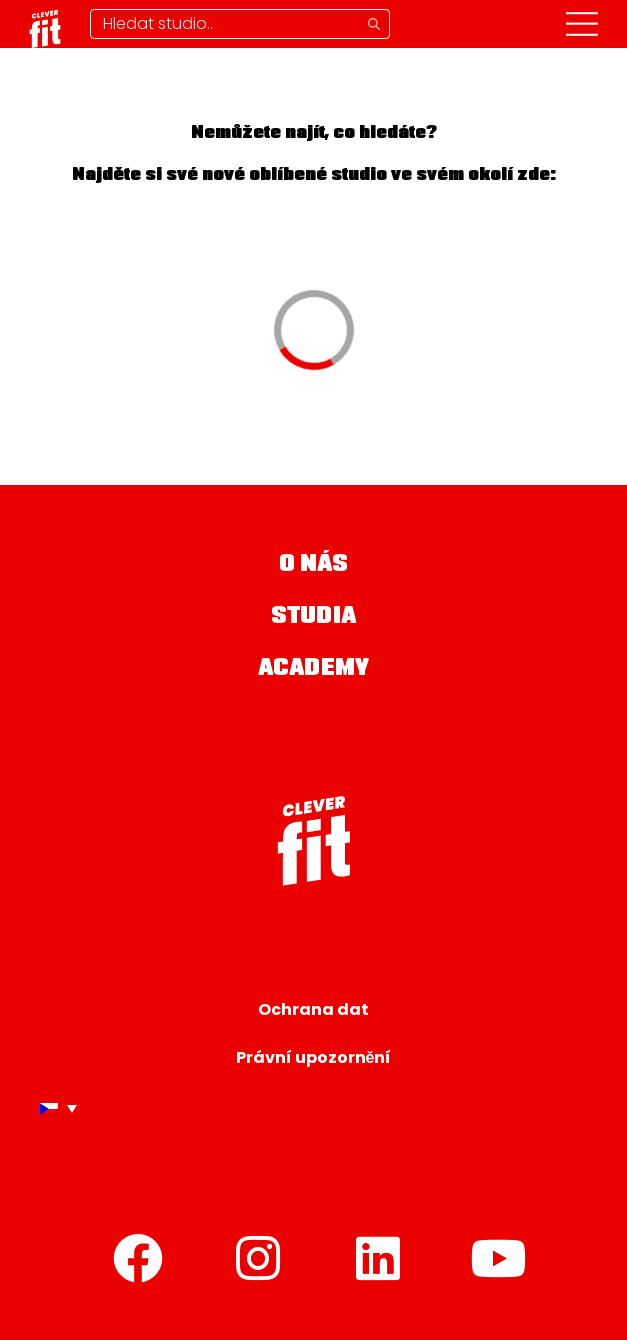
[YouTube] (499, 1258)
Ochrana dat (313, 1009)
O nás (314, 565)
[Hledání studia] (240, 24)
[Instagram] (259, 1258)
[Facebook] (139, 1258)
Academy (313, 669)
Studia (313, 617)
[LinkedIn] (379, 1258)
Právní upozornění (314, 1057)
